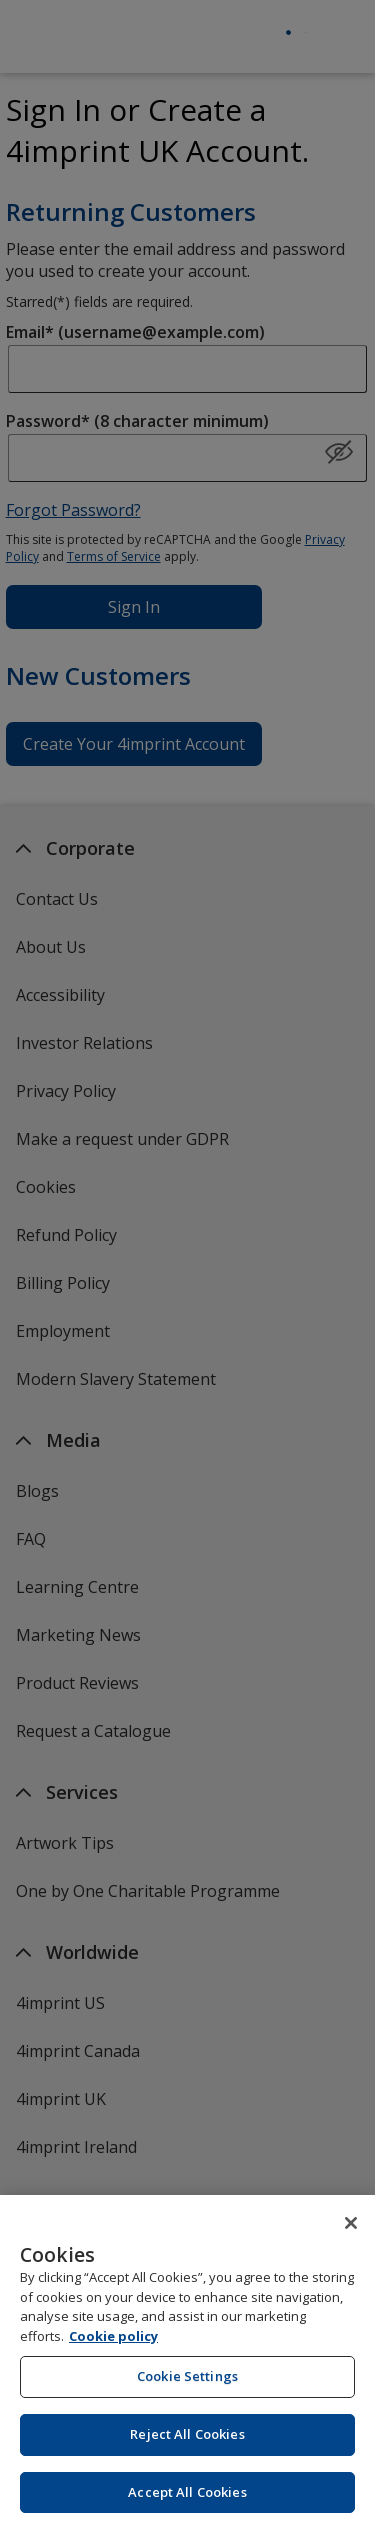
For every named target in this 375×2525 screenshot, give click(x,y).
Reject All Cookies (187, 2447)
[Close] (351, 2236)
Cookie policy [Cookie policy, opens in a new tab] (113, 2349)
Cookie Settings (187, 2389)
